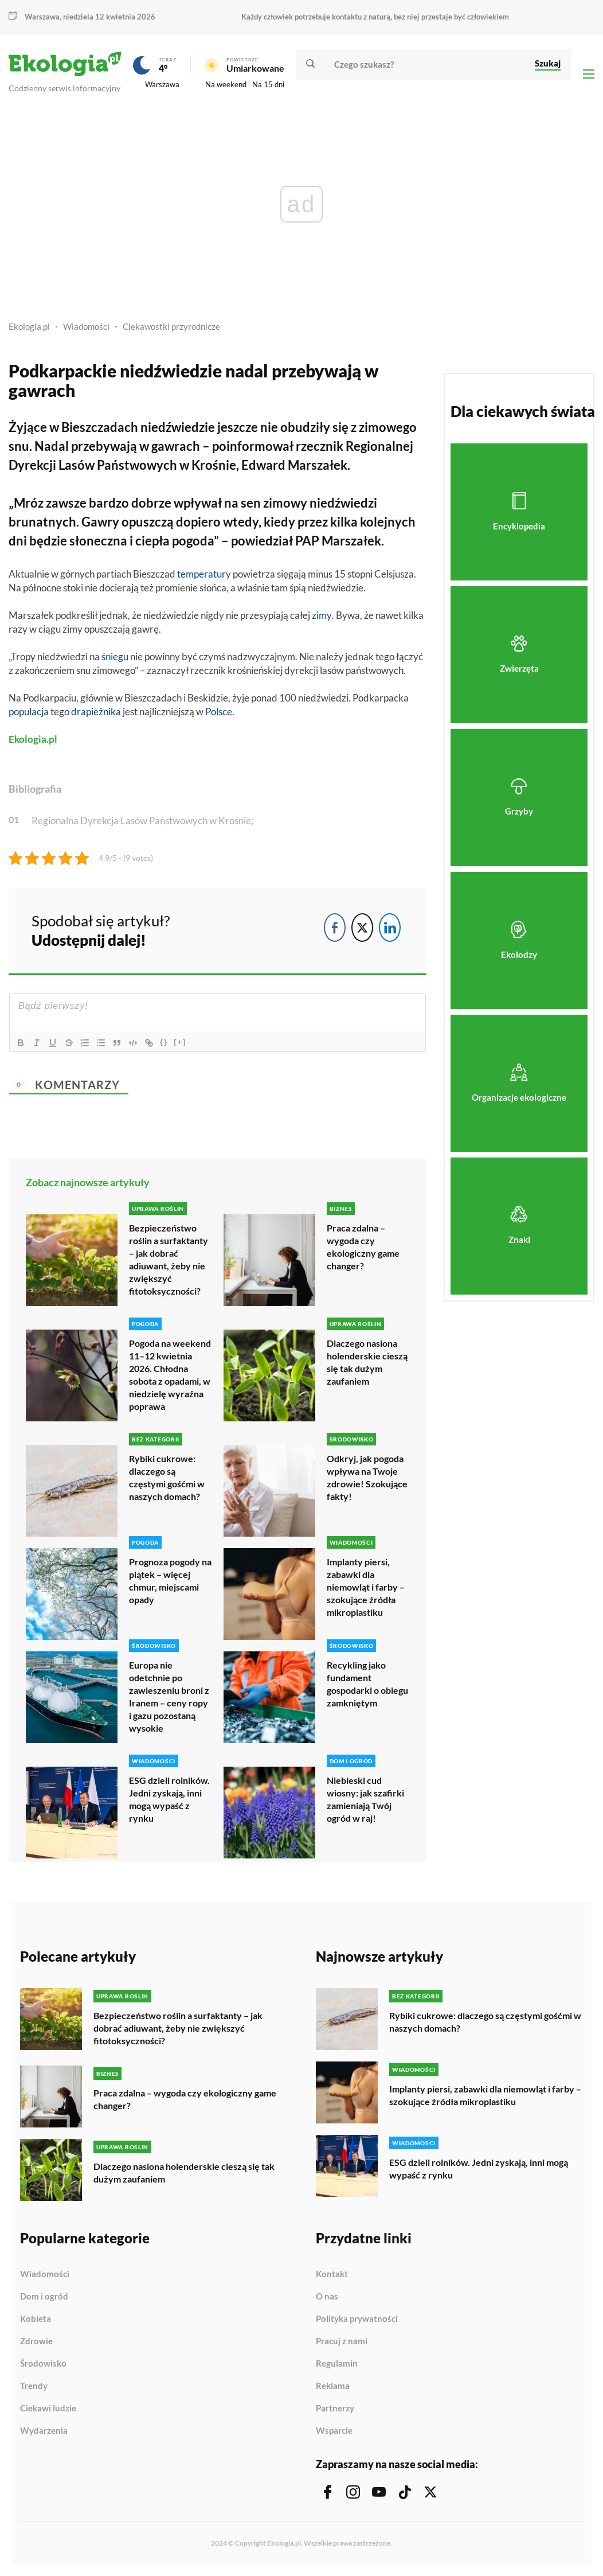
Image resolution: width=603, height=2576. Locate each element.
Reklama (333, 2386)
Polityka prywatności (357, 2319)
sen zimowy (274, 502)
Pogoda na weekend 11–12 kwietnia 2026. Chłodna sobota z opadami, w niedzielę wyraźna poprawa (170, 1375)
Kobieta (35, 2319)
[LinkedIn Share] (390, 927)
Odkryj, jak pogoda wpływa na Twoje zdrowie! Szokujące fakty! (367, 1477)
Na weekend (225, 84)
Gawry (100, 521)
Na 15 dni (268, 84)
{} (164, 1042)
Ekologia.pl (29, 326)
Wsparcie (334, 2430)
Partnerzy (335, 2408)
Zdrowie (36, 2341)
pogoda (193, 540)
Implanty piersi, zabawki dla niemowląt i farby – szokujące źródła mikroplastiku (366, 1587)
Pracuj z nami (341, 2341)
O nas (327, 2296)
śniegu (114, 656)
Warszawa (42, 16)
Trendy (34, 2386)
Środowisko (43, 2363)
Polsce (218, 712)
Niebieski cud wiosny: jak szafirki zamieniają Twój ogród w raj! (365, 1799)
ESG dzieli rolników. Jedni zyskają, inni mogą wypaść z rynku (169, 1799)
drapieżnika (96, 712)
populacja (29, 712)
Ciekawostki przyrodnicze (171, 326)
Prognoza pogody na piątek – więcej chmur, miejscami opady (170, 1580)
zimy (322, 615)
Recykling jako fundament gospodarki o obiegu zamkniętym (367, 1683)
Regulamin (337, 2363)
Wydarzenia (44, 2430)
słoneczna (98, 540)
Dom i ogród (44, 2296)
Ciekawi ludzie (48, 2408)
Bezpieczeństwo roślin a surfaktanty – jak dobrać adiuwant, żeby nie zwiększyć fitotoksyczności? (168, 1259)
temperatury (204, 574)
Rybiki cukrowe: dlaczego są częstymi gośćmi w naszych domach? (167, 1477)
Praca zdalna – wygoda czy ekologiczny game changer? (363, 1246)
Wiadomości (86, 326)
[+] (180, 1042)
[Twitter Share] (362, 927)
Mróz (29, 502)
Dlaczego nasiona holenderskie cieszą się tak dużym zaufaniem (367, 1362)
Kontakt (332, 2274)
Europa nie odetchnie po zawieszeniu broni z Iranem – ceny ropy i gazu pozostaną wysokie (169, 1696)
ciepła (152, 540)
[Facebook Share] (335, 927)
